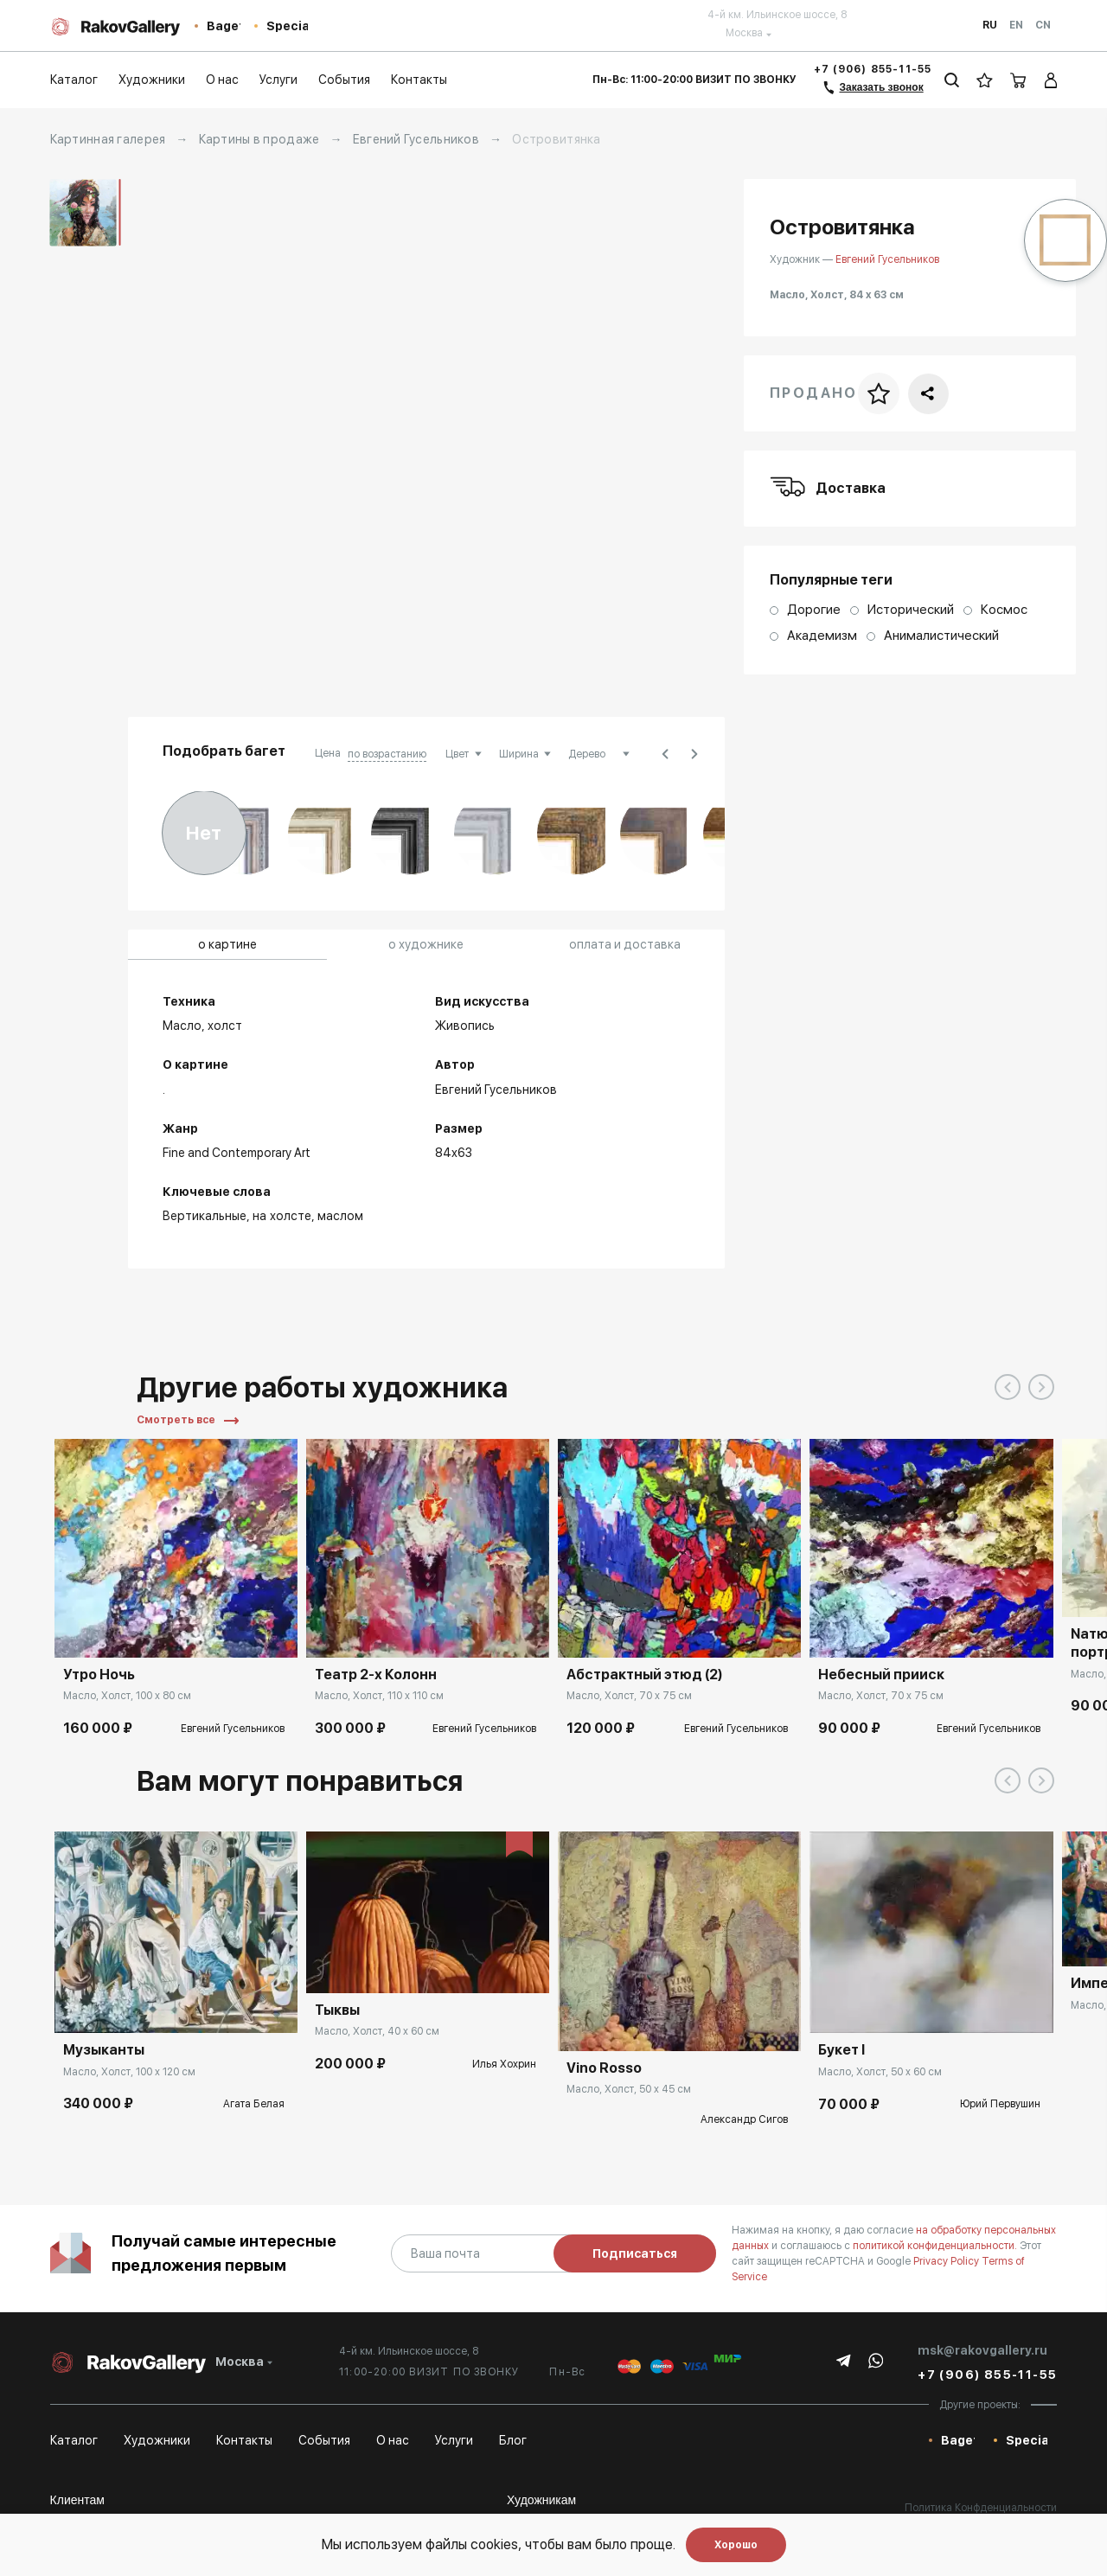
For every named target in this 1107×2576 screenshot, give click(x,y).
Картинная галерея (108, 139)
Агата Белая (254, 2104)
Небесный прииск (881, 1674)
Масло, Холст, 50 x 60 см (880, 2072)
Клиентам (77, 2500)
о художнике (426, 944)
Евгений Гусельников (416, 139)
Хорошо (736, 2545)
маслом (340, 1216)
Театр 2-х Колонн (376, 1674)
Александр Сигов (744, 2119)
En (1016, 25)
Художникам (541, 2500)
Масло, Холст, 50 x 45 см (628, 2089)
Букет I (841, 2050)
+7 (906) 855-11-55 (873, 69)
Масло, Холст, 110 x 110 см (379, 1696)
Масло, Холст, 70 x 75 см (629, 1696)
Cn (1043, 25)
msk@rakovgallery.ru (982, 2350)
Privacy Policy (947, 2261)
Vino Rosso (604, 2068)
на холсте (282, 1216)
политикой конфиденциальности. (936, 2246)
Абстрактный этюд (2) (644, 1674)
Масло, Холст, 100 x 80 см (127, 1696)
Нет (203, 832)
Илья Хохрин (504, 2064)
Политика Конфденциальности (981, 2508)
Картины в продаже (259, 139)
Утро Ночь (99, 1674)
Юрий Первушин (1000, 2104)
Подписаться (634, 2253)
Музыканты (103, 2050)
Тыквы (337, 2010)
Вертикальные (204, 1216)
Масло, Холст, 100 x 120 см (129, 2072)
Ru (989, 25)
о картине (227, 944)
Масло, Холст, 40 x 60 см (377, 2031)
